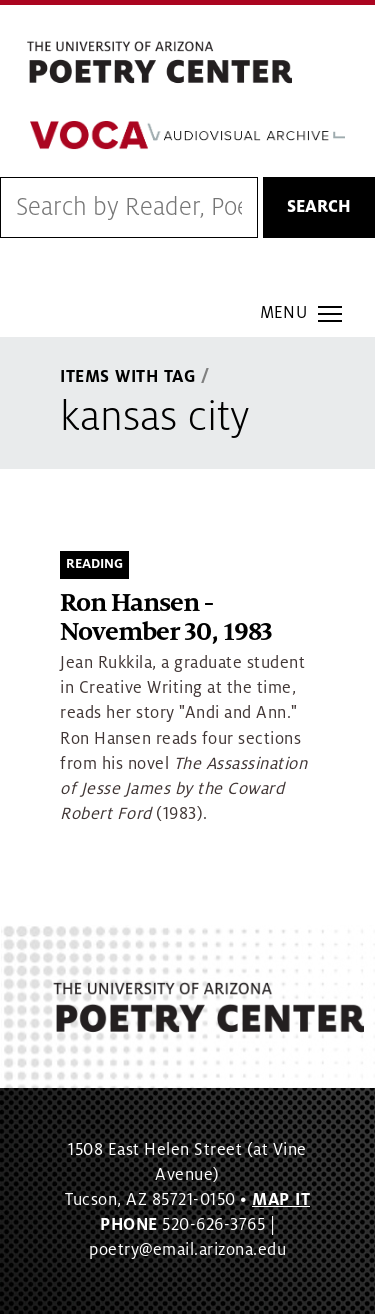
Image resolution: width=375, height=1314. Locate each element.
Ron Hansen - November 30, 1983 (166, 618)
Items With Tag (128, 377)
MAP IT (281, 1200)
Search (319, 207)
